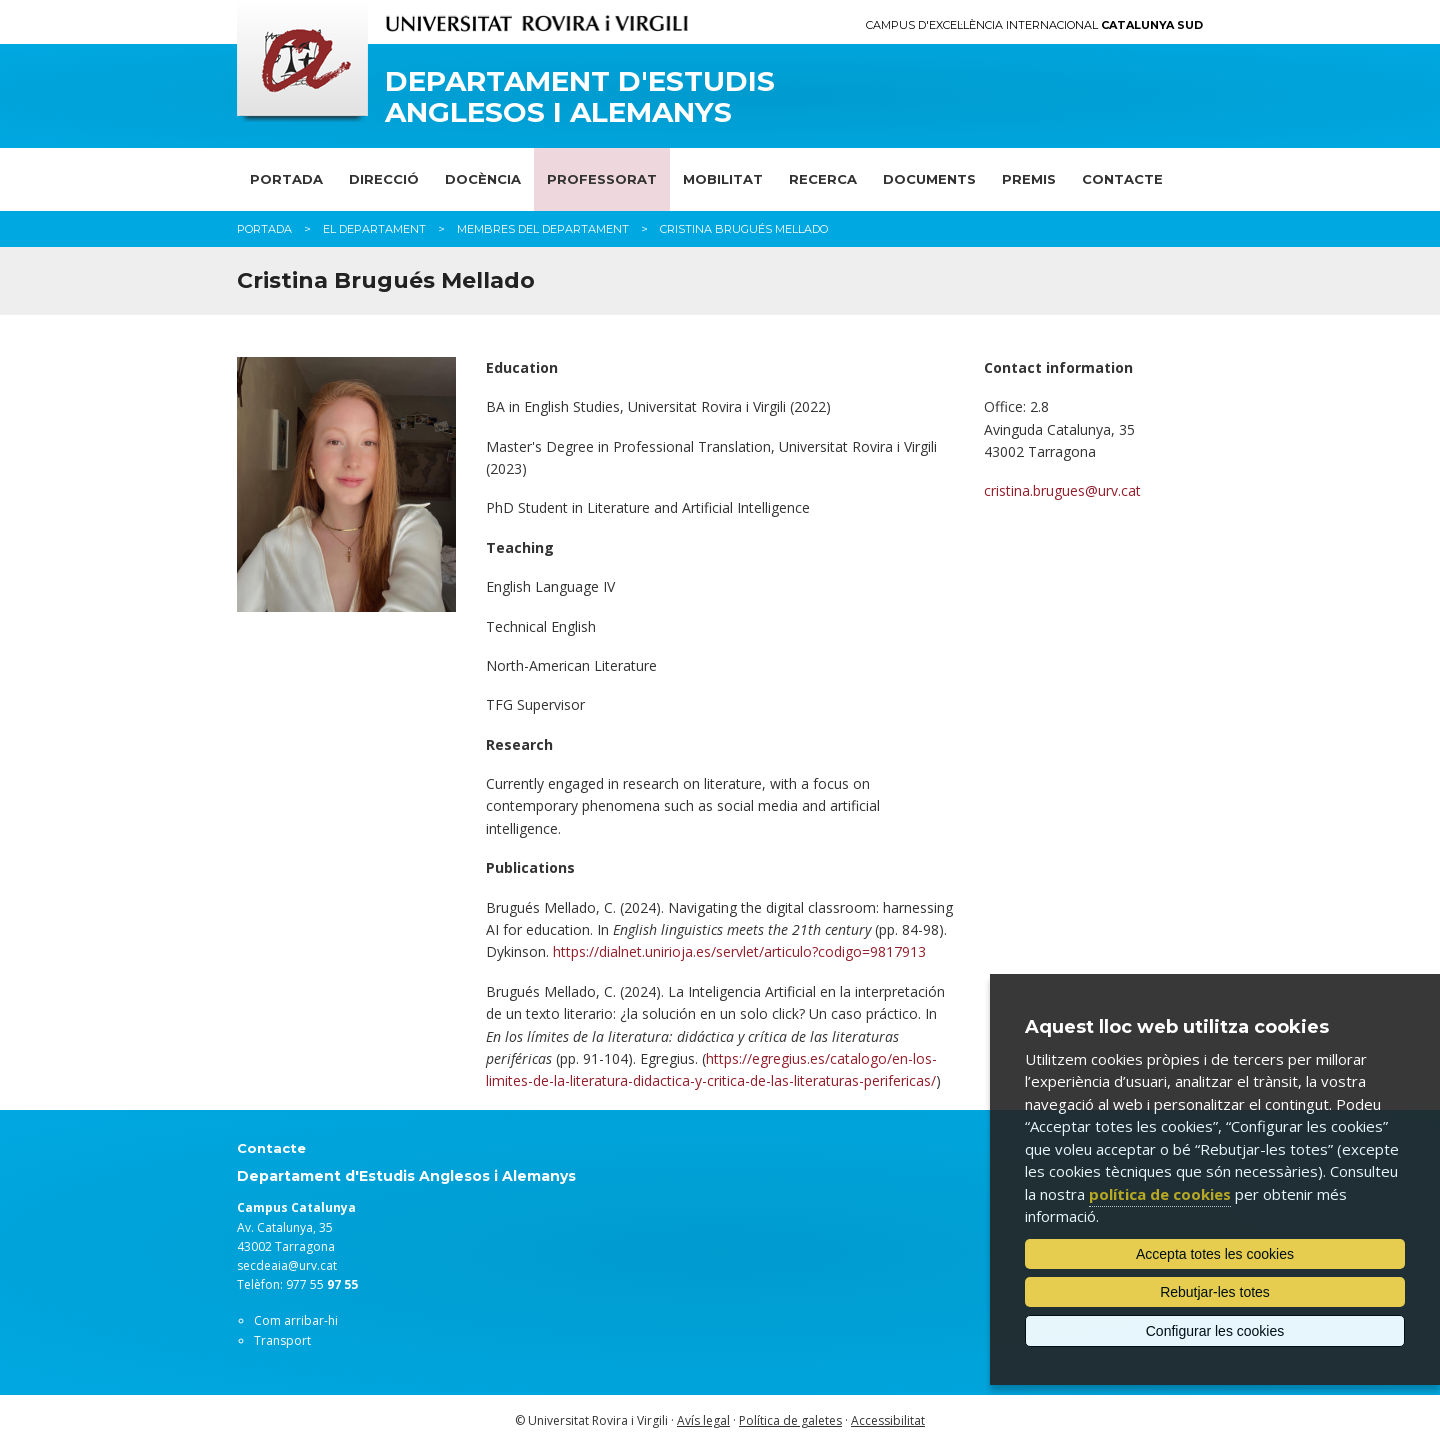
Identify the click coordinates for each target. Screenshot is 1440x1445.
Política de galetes (790, 1420)
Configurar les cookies (1215, 1331)
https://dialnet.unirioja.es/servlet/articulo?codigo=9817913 (739, 951)
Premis (1029, 179)
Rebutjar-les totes (1215, 1292)
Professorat (602, 179)
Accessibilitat (888, 1420)
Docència (483, 179)
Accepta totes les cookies (1215, 1254)
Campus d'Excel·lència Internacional (1034, 25)
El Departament (374, 229)
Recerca (823, 179)
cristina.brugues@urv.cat (1062, 490)
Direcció (384, 179)
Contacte (1122, 179)
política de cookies (1160, 1194)
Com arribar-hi (296, 1320)
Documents (929, 179)
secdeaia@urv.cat (287, 1265)
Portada (286, 179)
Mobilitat (723, 179)
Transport (282, 1340)
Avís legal (703, 1420)
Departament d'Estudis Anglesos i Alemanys (580, 97)
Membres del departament (543, 229)
